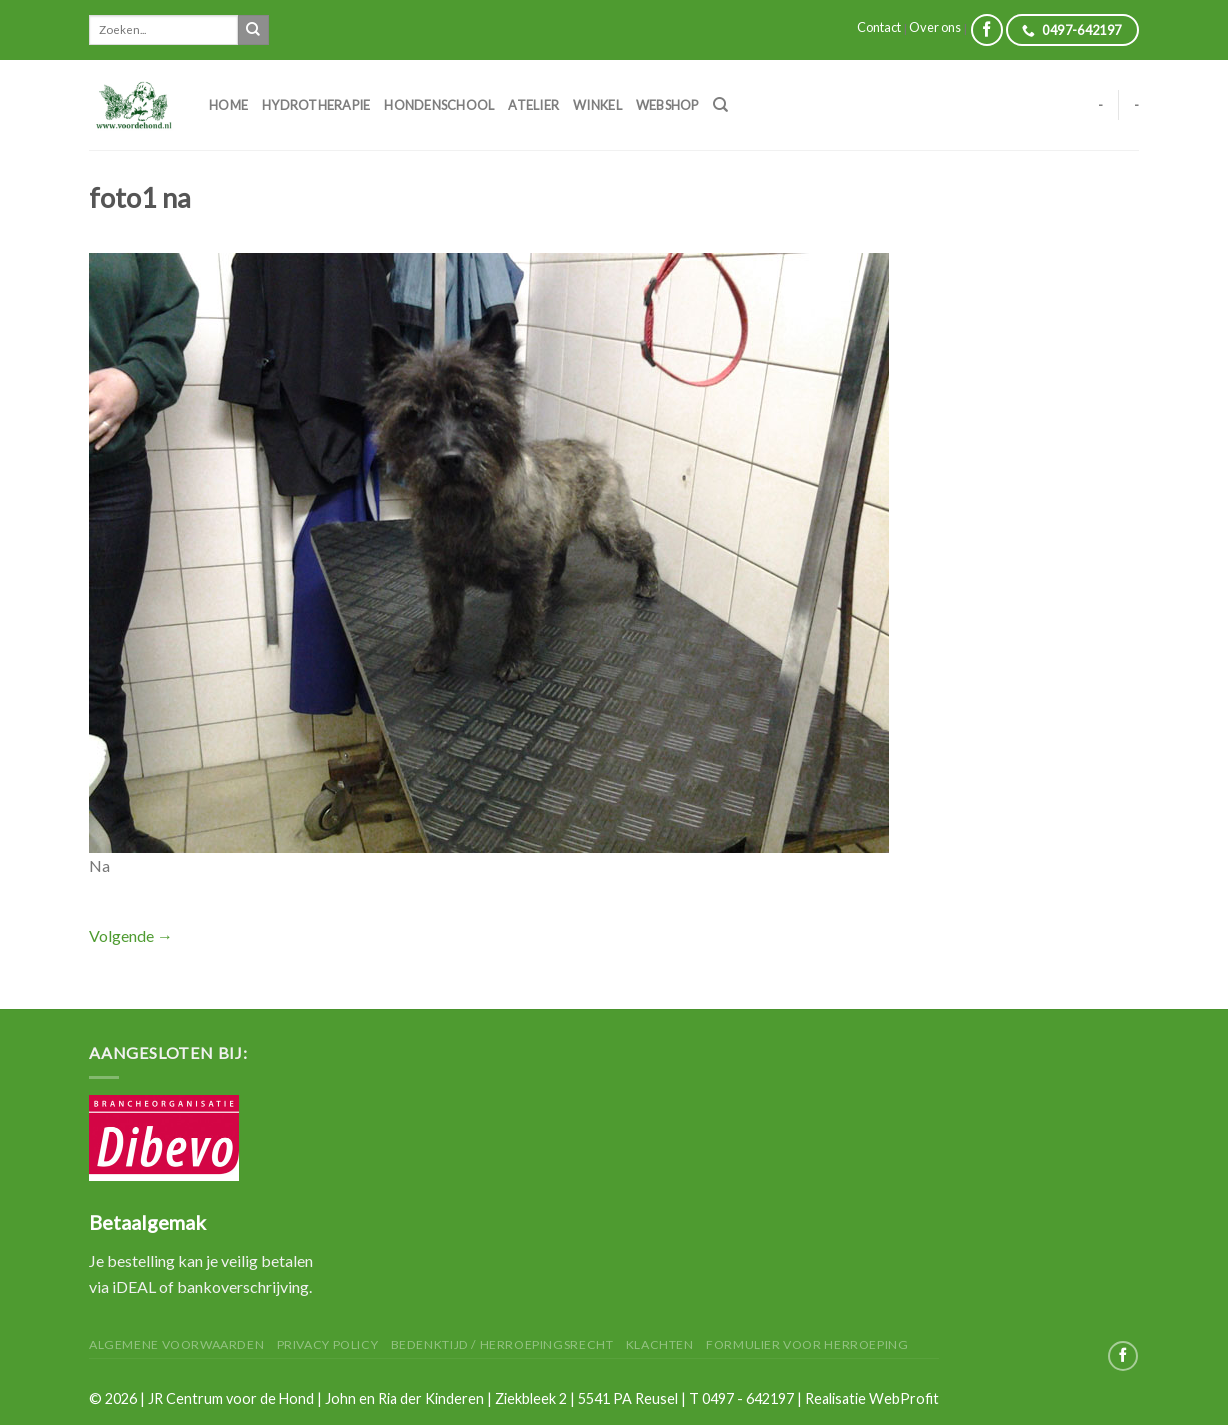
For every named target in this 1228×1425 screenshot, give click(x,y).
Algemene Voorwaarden (176, 1344)
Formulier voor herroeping (807, 1344)
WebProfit (904, 1398)
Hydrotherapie (316, 105)
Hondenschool (439, 105)
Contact (879, 27)
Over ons (935, 27)
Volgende (131, 935)
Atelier (533, 105)
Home (228, 105)
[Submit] (253, 30)
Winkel (597, 105)
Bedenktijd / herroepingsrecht (502, 1344)
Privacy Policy (328, 1344)
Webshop (667, 105)
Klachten (660, 1344)
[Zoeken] (720, 105)
